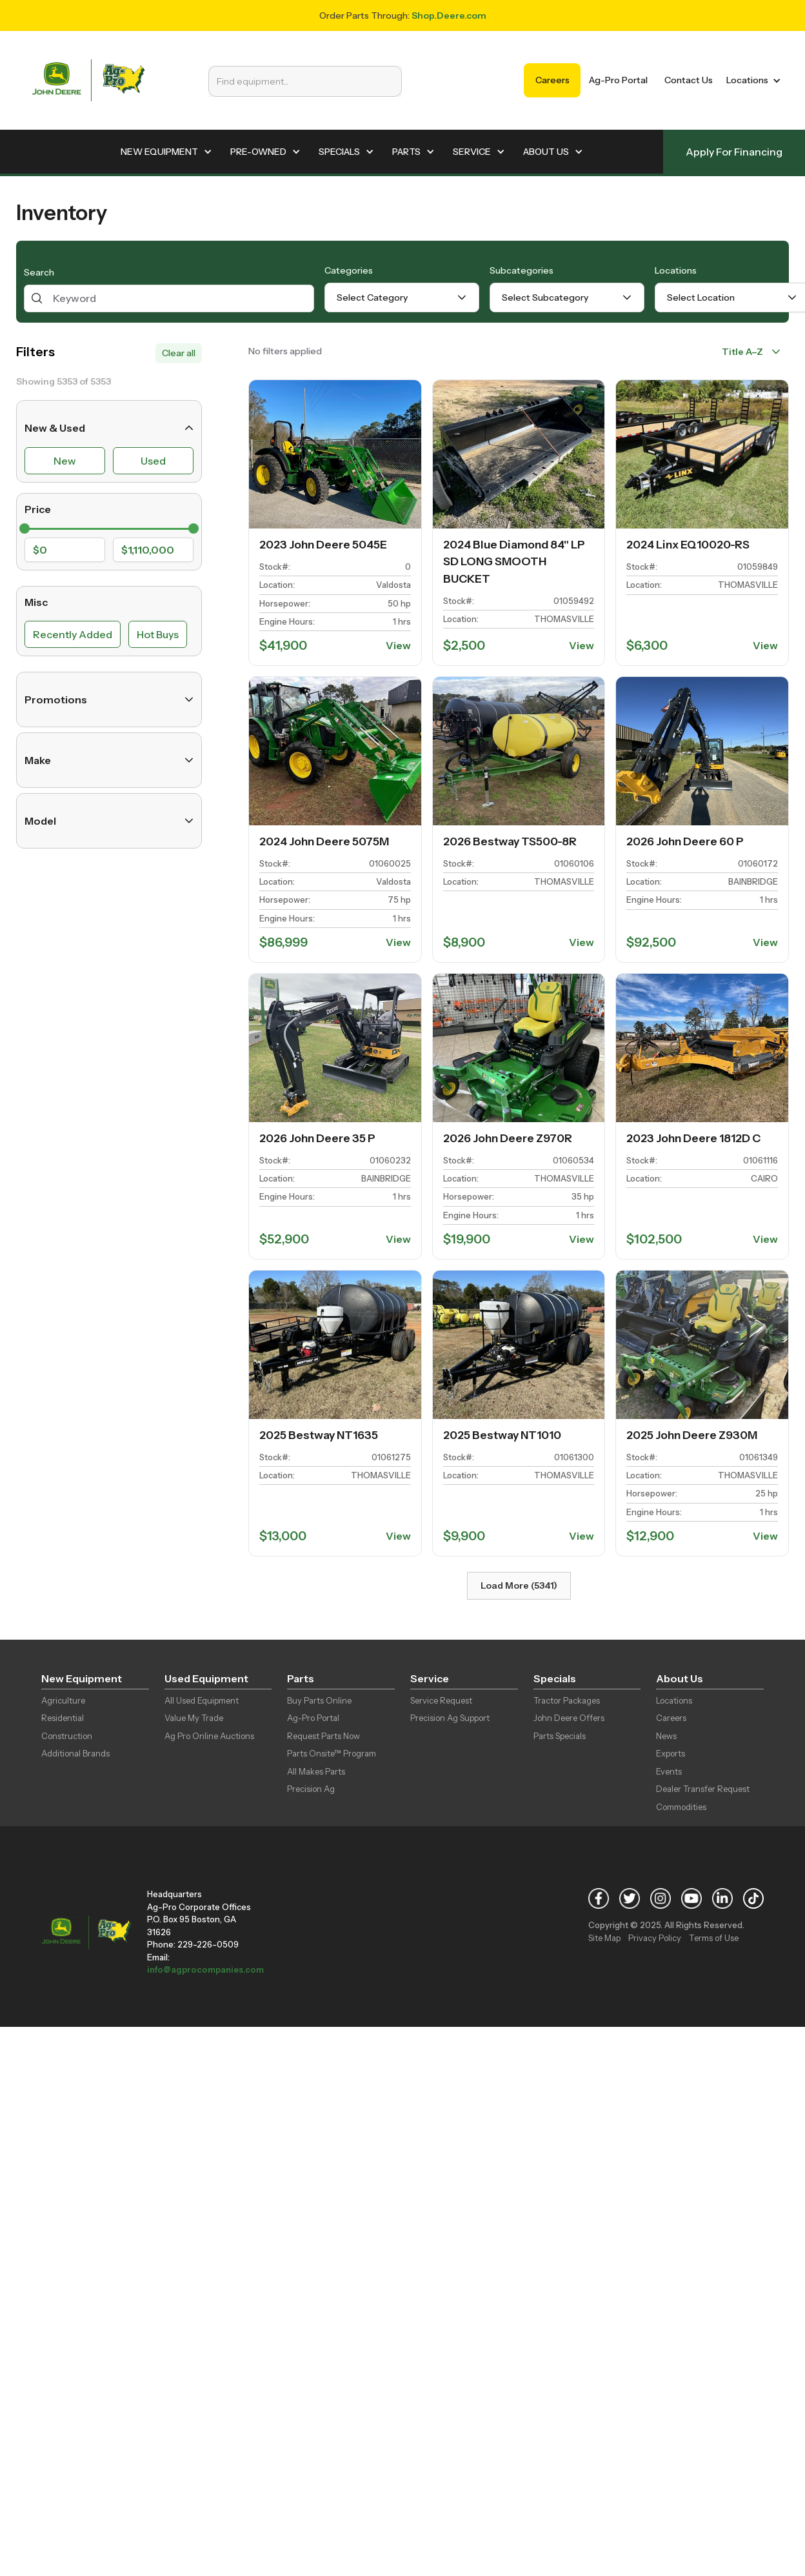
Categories (348, 270)
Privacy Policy (654, 1938)
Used (153, 460)
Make (109, 760)
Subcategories (521, 270)
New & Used (109, 427)
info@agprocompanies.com (205, 1969)
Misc (36, 602)
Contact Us (688, 80)
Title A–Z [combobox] (742, 351)
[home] (88, 80)
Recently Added (72, 634)
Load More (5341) (519, 1585)
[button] (751, 80)
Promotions (109, 699)
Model (109, 820)
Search (39, 272)
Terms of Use (714, 1938)
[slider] (24, 528)
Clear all (178, 353)
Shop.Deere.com (449, 15)
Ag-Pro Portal (618, 80)
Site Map (604, 1938)
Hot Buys (158, 634)
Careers (552, 80)
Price (38, 509)
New (65, 460)
